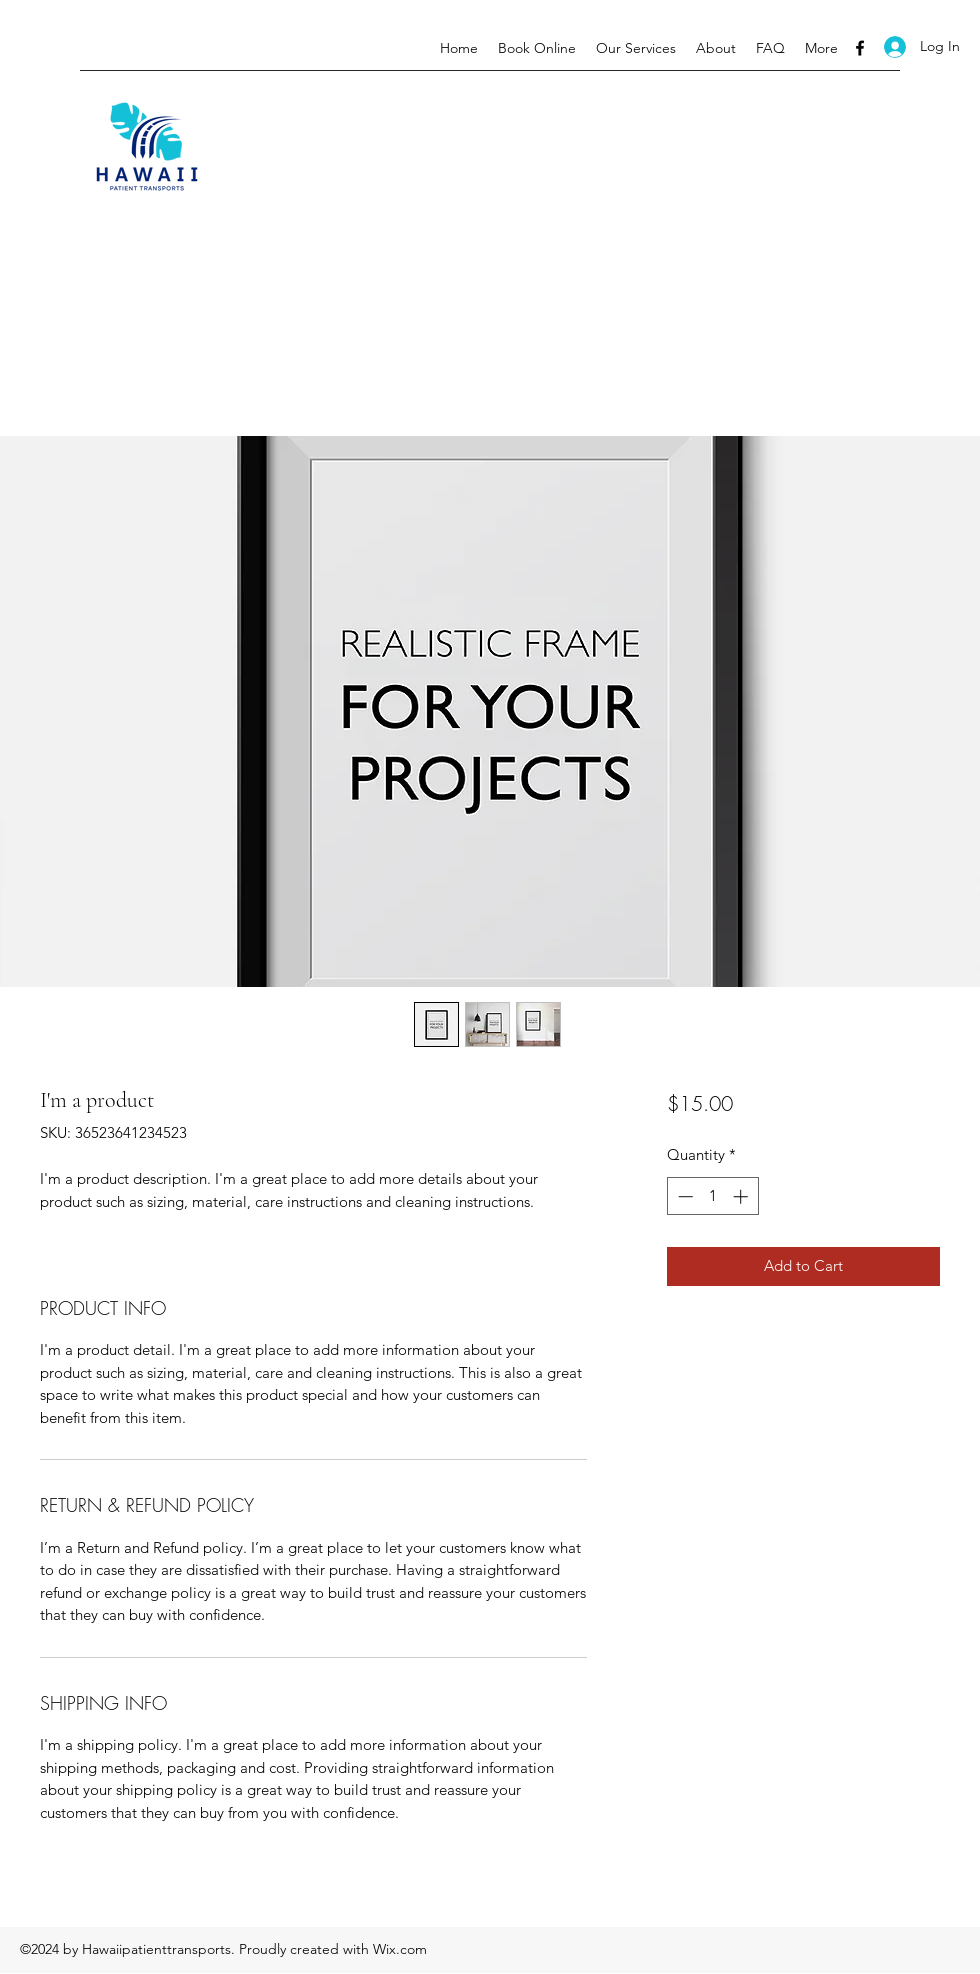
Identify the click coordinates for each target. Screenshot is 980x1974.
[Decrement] (683, 1196)
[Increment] (742, 1196)
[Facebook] (860, 48)
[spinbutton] (712, 1196)
